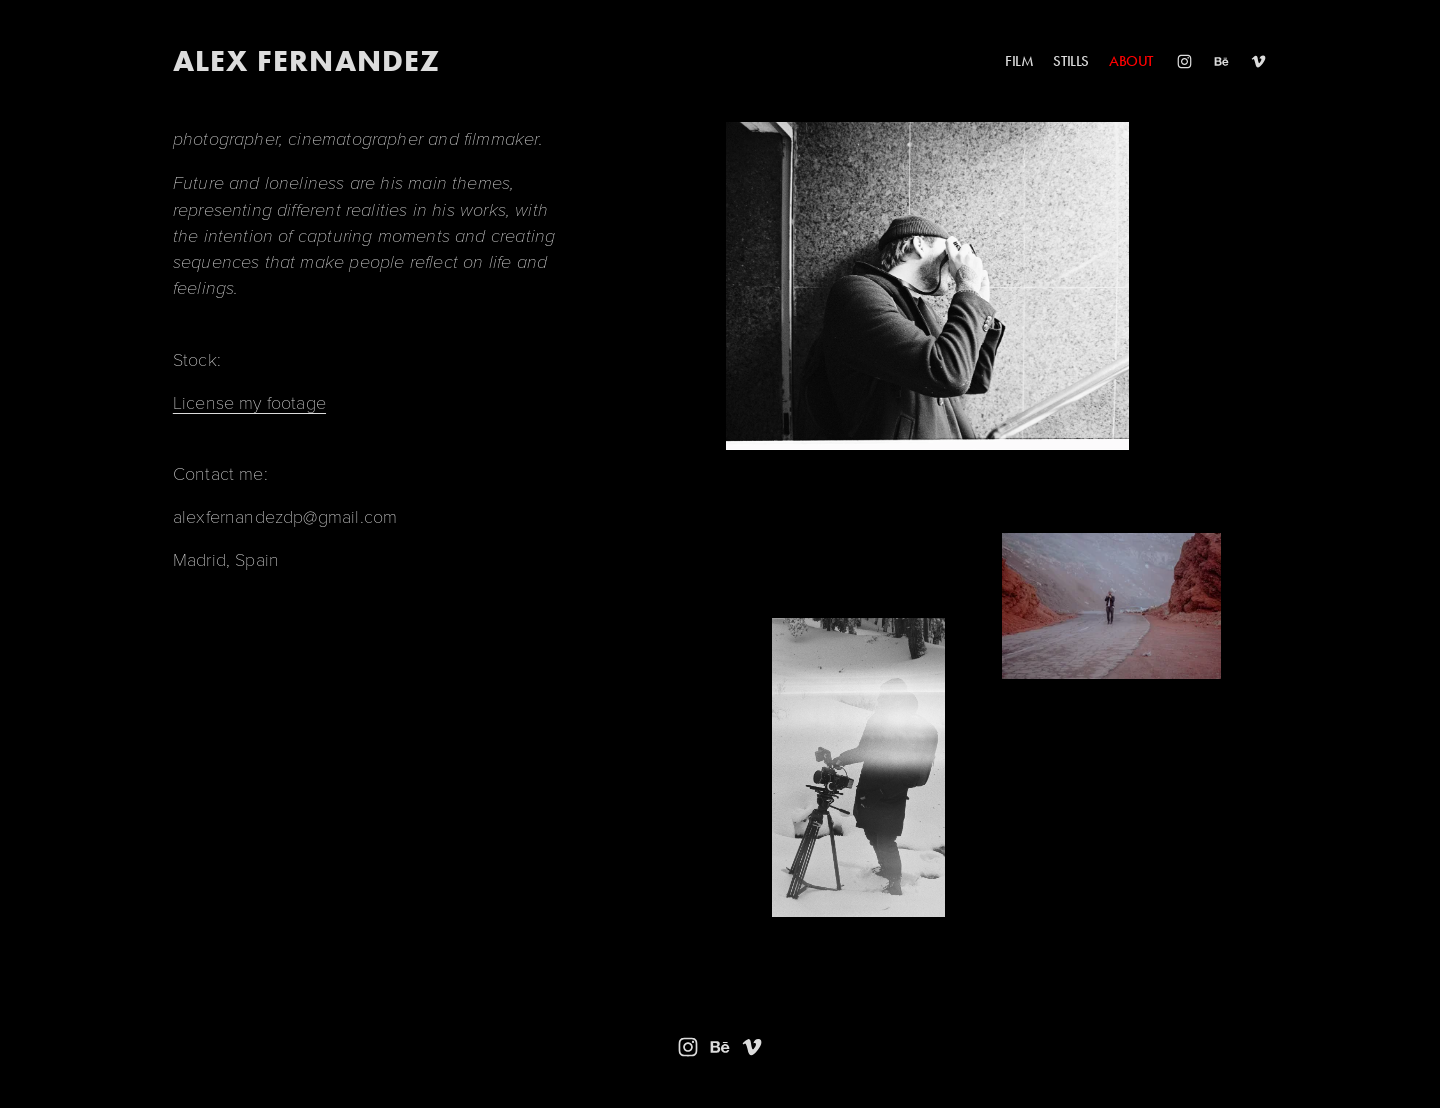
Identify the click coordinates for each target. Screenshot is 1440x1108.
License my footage (249, 402)
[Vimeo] (1258, 61)
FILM (1019, 61)
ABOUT (1131, 61)
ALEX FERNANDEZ (307, 60)
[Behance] (1221, 61)
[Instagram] (1184, 61)
